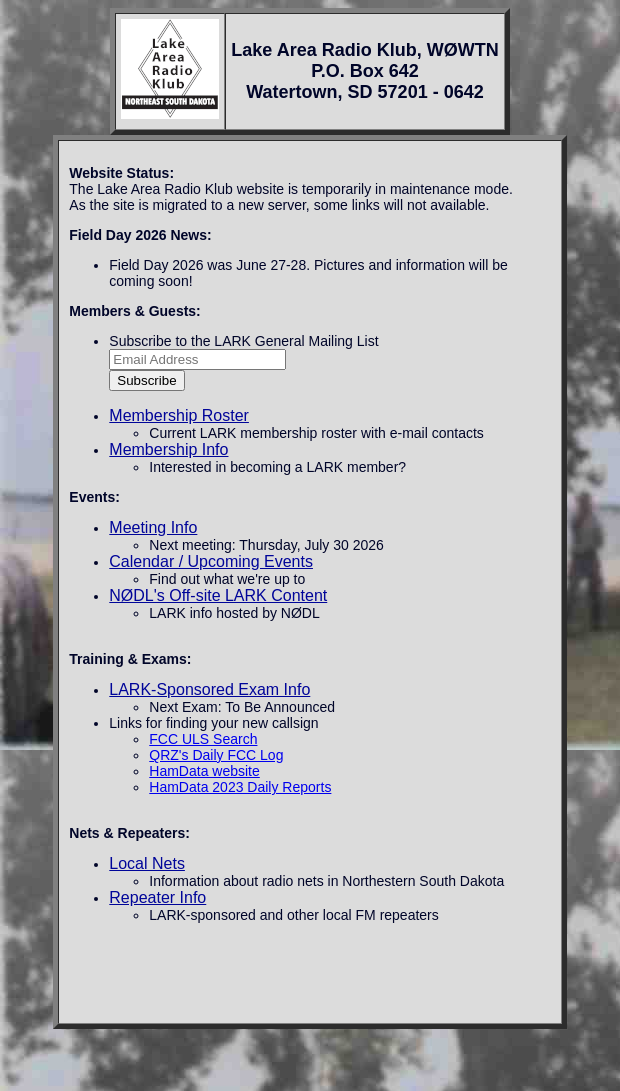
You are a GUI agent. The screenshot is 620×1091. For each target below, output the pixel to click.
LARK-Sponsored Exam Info (209, 689)
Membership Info (168, 449)
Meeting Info (153, 527)
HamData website (204, 771)
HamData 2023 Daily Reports (240, 787)
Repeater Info (157, 897)
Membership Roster (179, 415)
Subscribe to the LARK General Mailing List (243, 341)
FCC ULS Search (203, 739)
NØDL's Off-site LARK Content (218, 595)
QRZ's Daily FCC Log (216, 755)
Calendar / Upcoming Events (211, 561)
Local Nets (147, 863)
